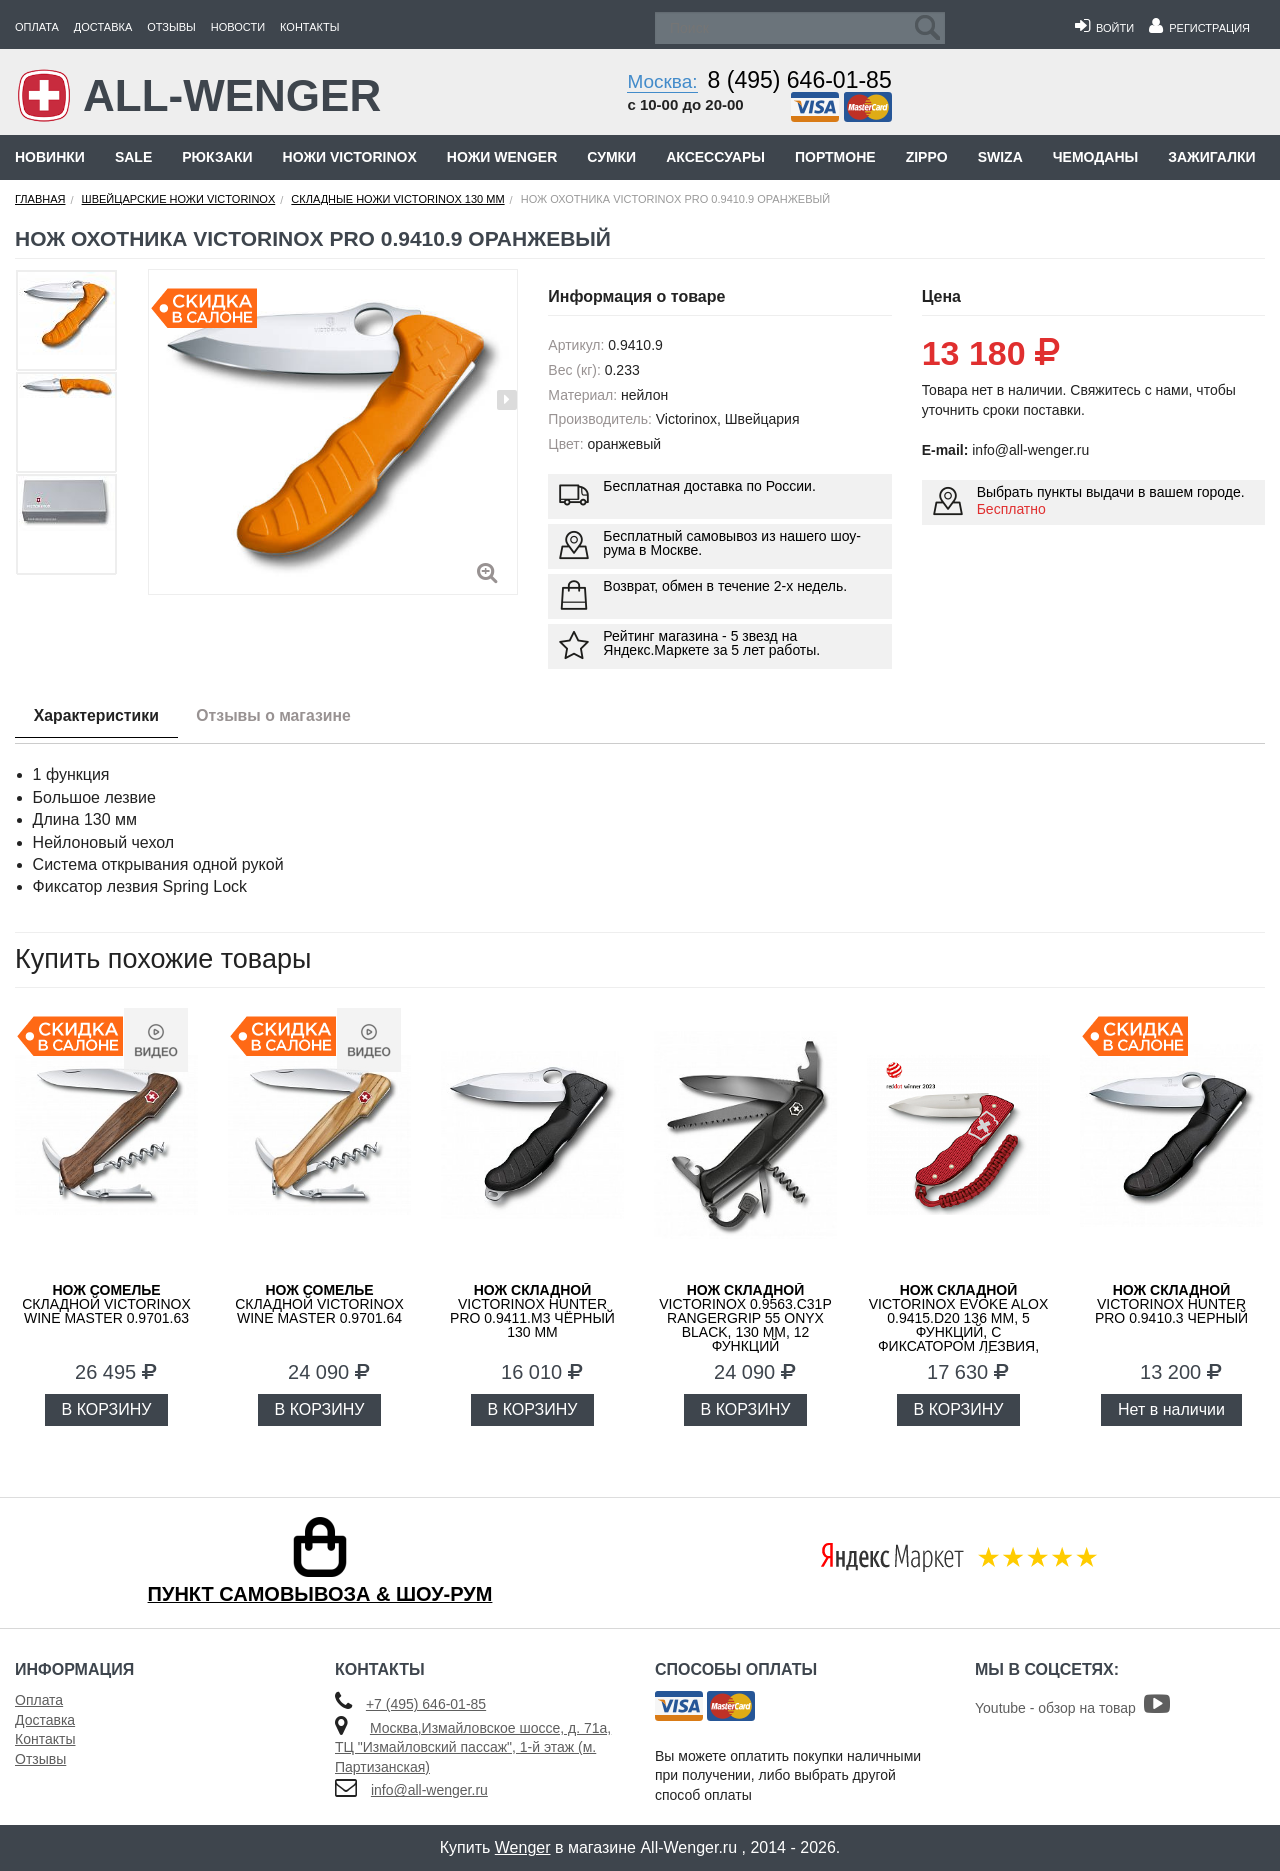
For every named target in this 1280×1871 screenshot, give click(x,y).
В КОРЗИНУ (107, 1409)
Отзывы (171, 27)
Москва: (662, 81)
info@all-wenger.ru (429, 1790)
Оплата (37, 27)
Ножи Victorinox (350, 157)
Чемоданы (1095, 157)
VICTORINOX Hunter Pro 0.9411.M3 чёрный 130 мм (532, 1311)
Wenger (523, 1847)
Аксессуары (715, 157)
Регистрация (1199, 28)
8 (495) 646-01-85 (800, 80)
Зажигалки (1211, 157)
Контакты (309, 27)
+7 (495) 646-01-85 (426, 1704)
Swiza (1000, 157)
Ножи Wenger (502, 157)
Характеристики (98, 715)
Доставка (103, 27)
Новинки (50, 157)
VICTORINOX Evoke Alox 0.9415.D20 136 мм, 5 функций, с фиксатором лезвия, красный (958, 1325)
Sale (133, 157)
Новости (238, 27)
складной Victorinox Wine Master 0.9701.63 (106, 1304)
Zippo (927, 157)
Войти (1104, 28)
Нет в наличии (1171, 1409)
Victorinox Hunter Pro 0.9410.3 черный (1171, 1304)
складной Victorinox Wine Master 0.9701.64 (319, 1304)
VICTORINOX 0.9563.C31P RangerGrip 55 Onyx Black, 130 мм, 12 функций (745, 1318)
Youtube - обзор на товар (1072, 1708)
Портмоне (835, 157)
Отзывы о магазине (280, 715)
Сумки (611, 157)
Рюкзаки (217, 157)
